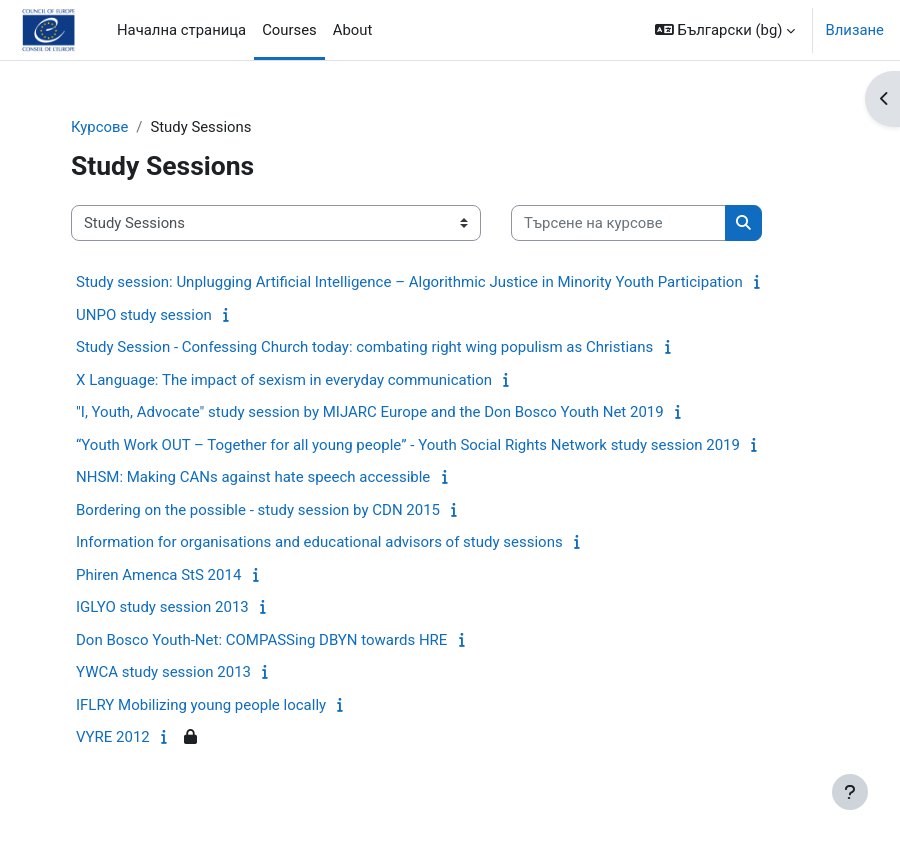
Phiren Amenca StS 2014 (158, 575)
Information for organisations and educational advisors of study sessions (319, 542)
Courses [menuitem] (289, 30)
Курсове (99, 127)
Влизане (854, 30)
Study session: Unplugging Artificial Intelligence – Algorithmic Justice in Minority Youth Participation (409, 282)
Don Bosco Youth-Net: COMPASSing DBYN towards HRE (261, 640)
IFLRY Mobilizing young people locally (201, 705)
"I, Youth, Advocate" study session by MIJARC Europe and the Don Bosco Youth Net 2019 (370, 412)
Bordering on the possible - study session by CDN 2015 (258, 510)
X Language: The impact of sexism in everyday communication (284, 380)
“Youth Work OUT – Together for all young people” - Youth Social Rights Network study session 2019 (408, 445)
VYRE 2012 (113, 737)
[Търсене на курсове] (618, 223)
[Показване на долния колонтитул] (850, 792)
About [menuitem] (353, 30)
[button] (725, 30)
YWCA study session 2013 (163, 672)
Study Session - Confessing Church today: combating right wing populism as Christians (364, 347)
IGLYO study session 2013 (162, 607)
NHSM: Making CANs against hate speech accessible (253, 477)
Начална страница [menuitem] (181, 30)
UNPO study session (144, 315)
